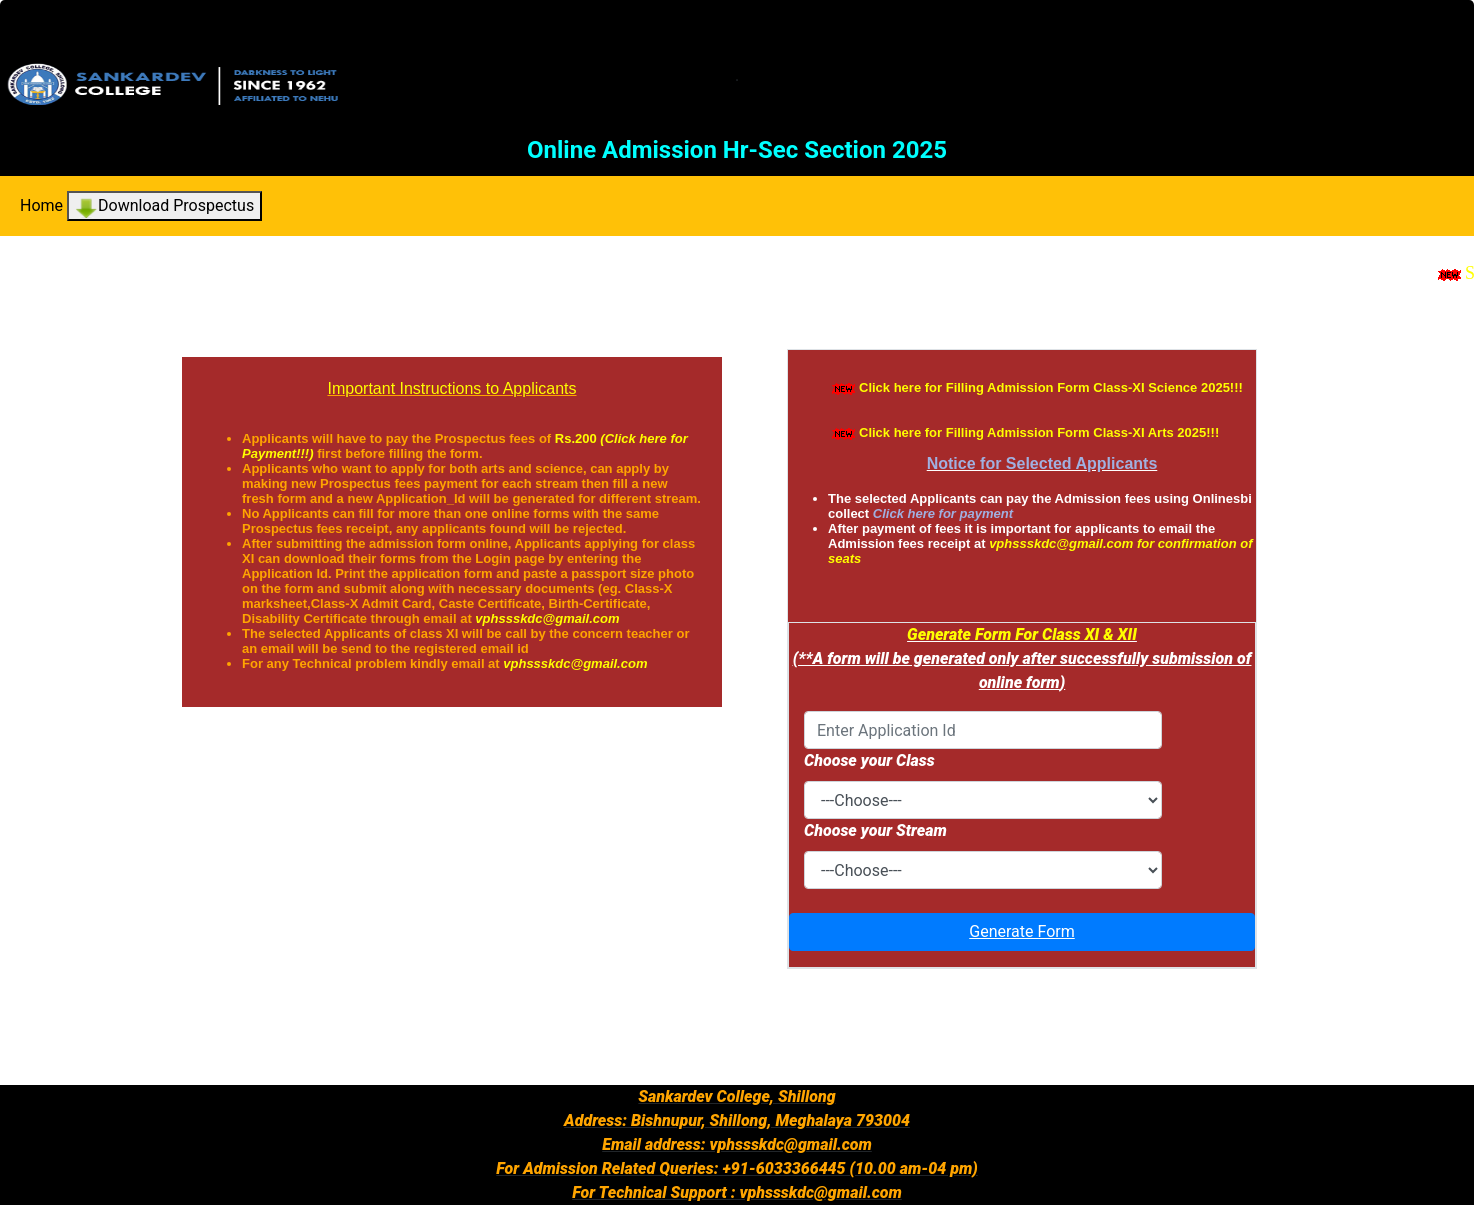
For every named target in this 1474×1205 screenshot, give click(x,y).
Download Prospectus (164, 206)
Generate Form (1021, 931)
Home (41, 205)
